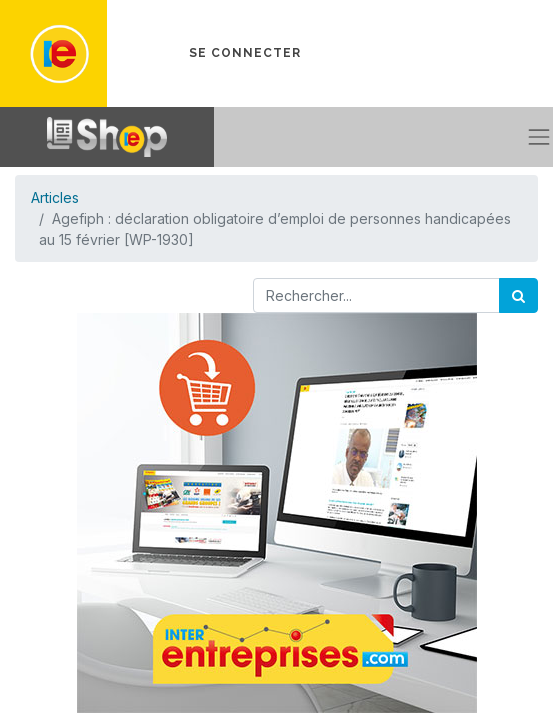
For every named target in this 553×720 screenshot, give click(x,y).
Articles (55, 197)
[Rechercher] (518, 295)
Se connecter (245, 53)
